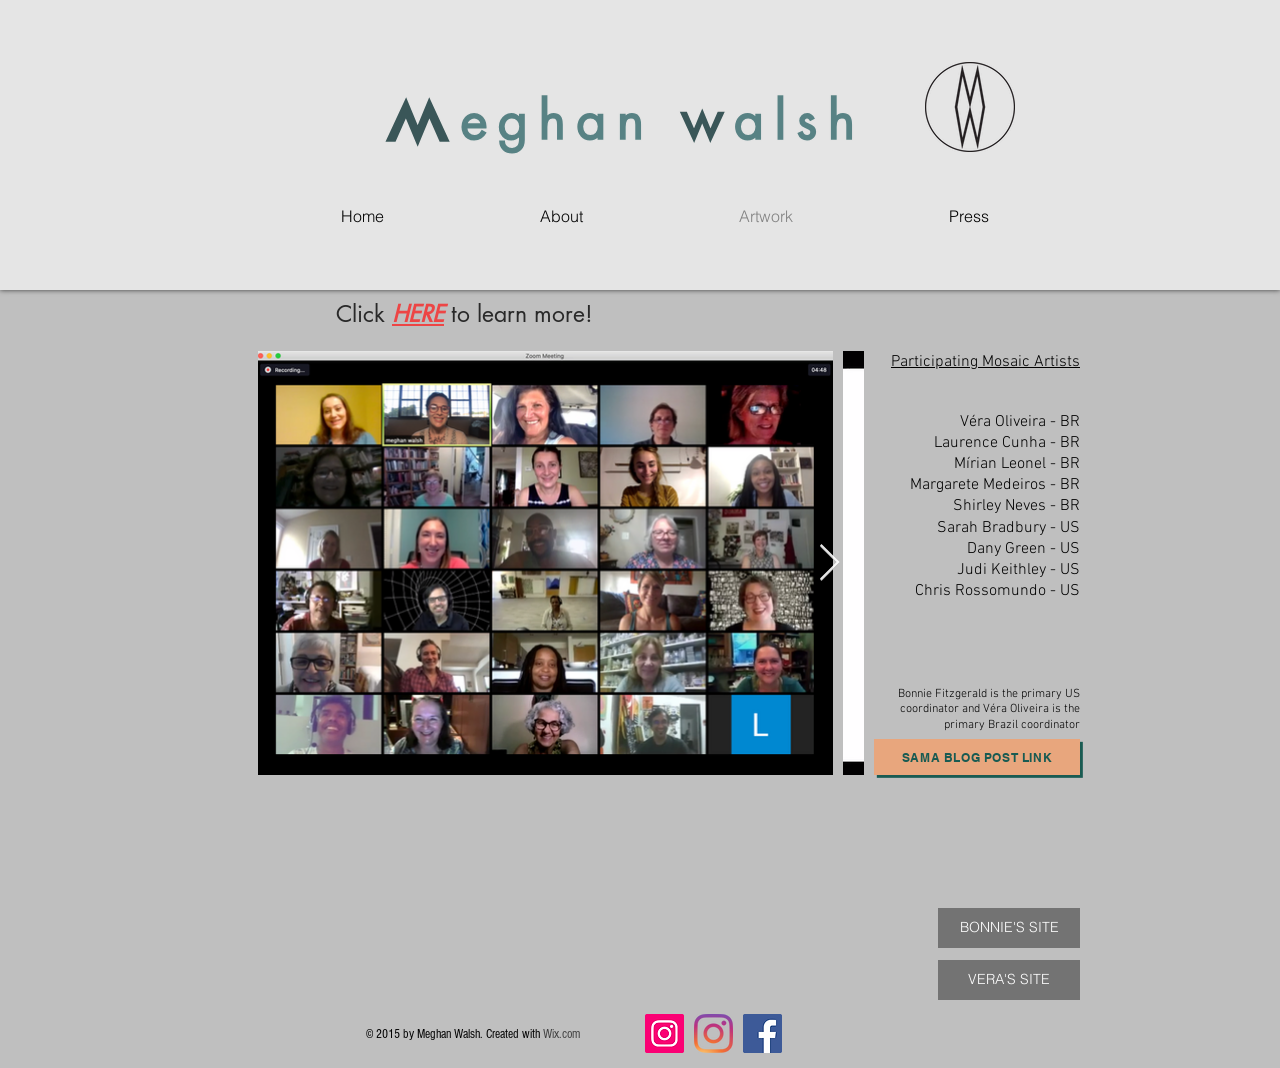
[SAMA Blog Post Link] (977, 757)
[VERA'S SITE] (1009, 980)
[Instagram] (664, 1033)
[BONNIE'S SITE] (1009, 928)
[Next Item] (829, 563)
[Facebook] (762, 1033)
